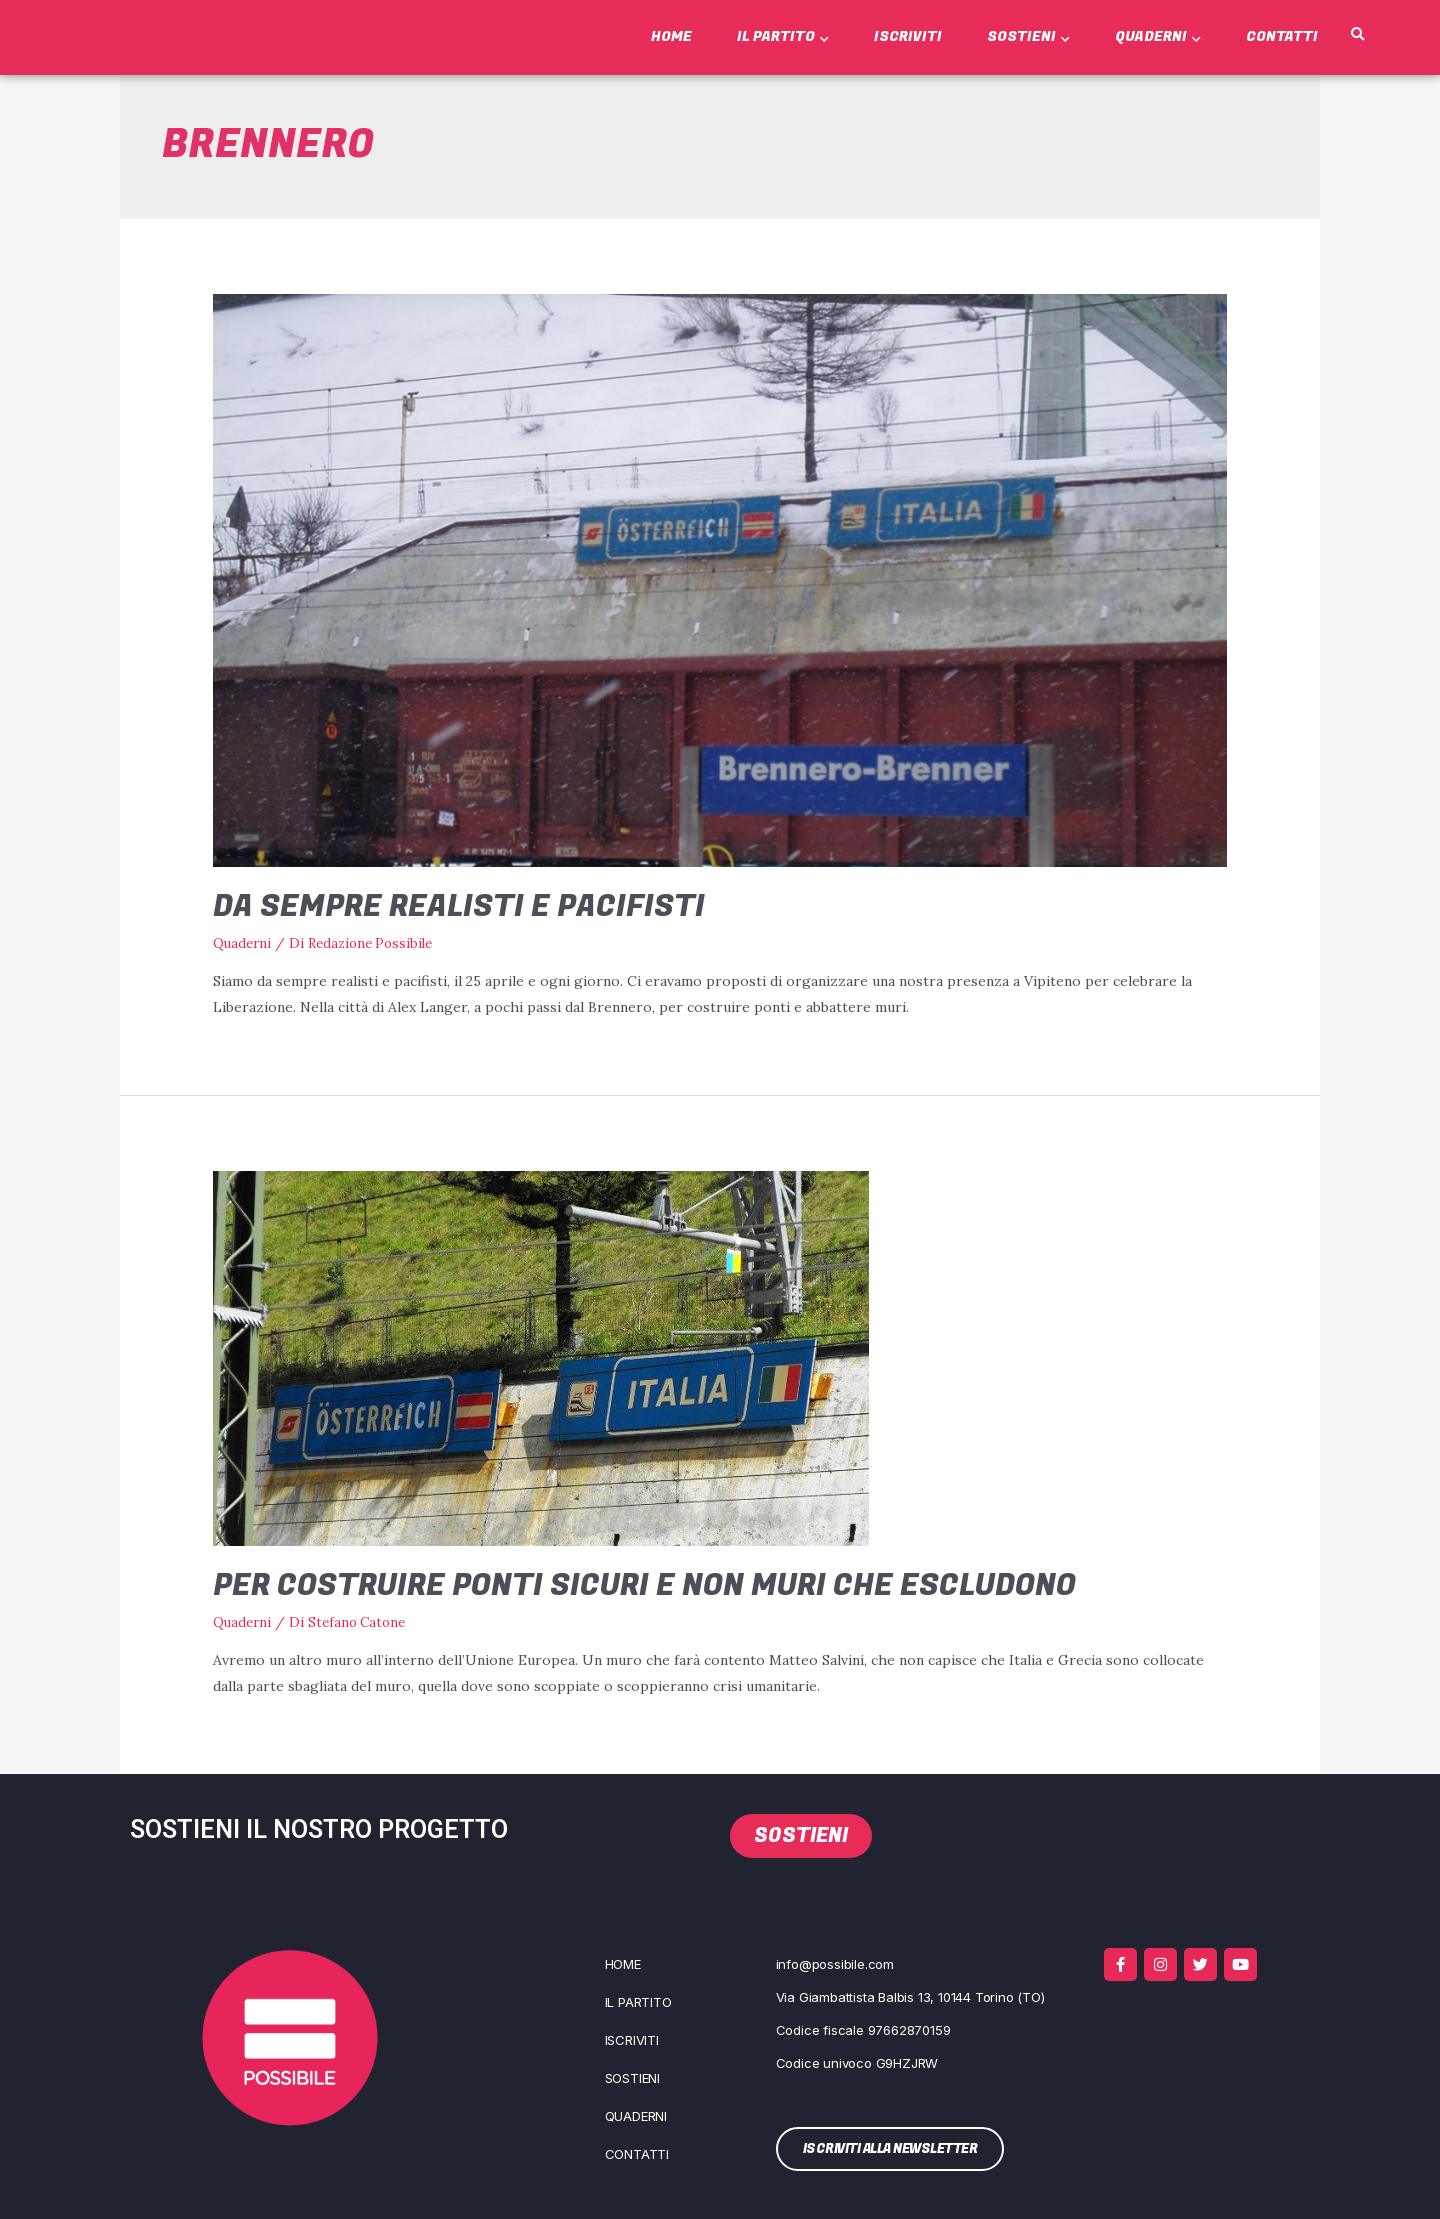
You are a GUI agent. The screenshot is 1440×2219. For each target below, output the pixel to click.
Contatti (1282, 36)
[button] (1357, 35)
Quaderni (1158, 36)
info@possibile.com (835, 1962)
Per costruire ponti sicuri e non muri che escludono (644, 1585)
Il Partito (783, 36)
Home (671, 36)
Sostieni (1028, 36)
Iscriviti (908, 36)
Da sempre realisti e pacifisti (459, 907)
